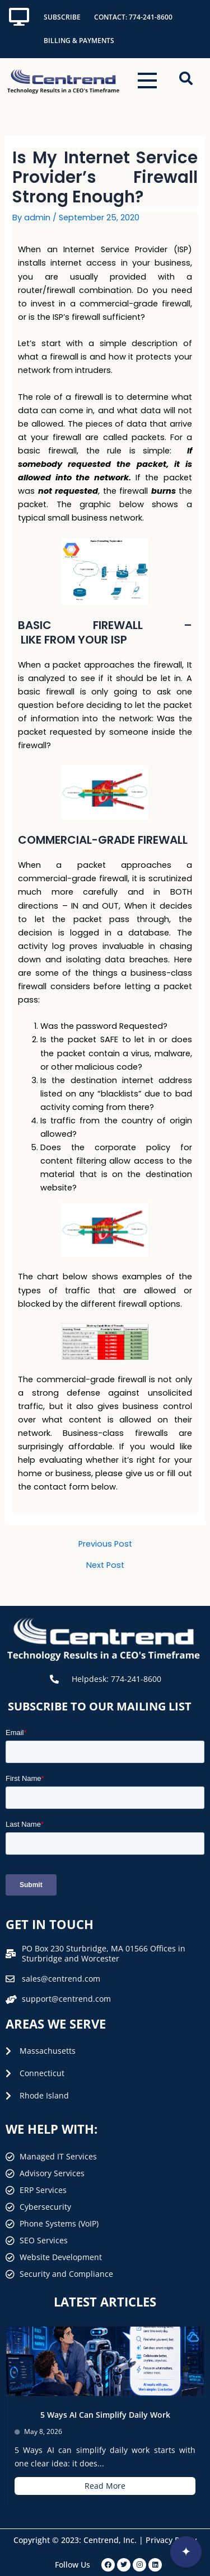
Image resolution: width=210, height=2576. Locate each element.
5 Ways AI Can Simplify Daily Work (105, 2414)
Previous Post (105, 1544)
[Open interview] (186, 2552)
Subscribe (62, 17)
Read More (105, 2485)
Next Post (105, 1565)
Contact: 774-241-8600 (133, 17)
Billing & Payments (79, 40)
